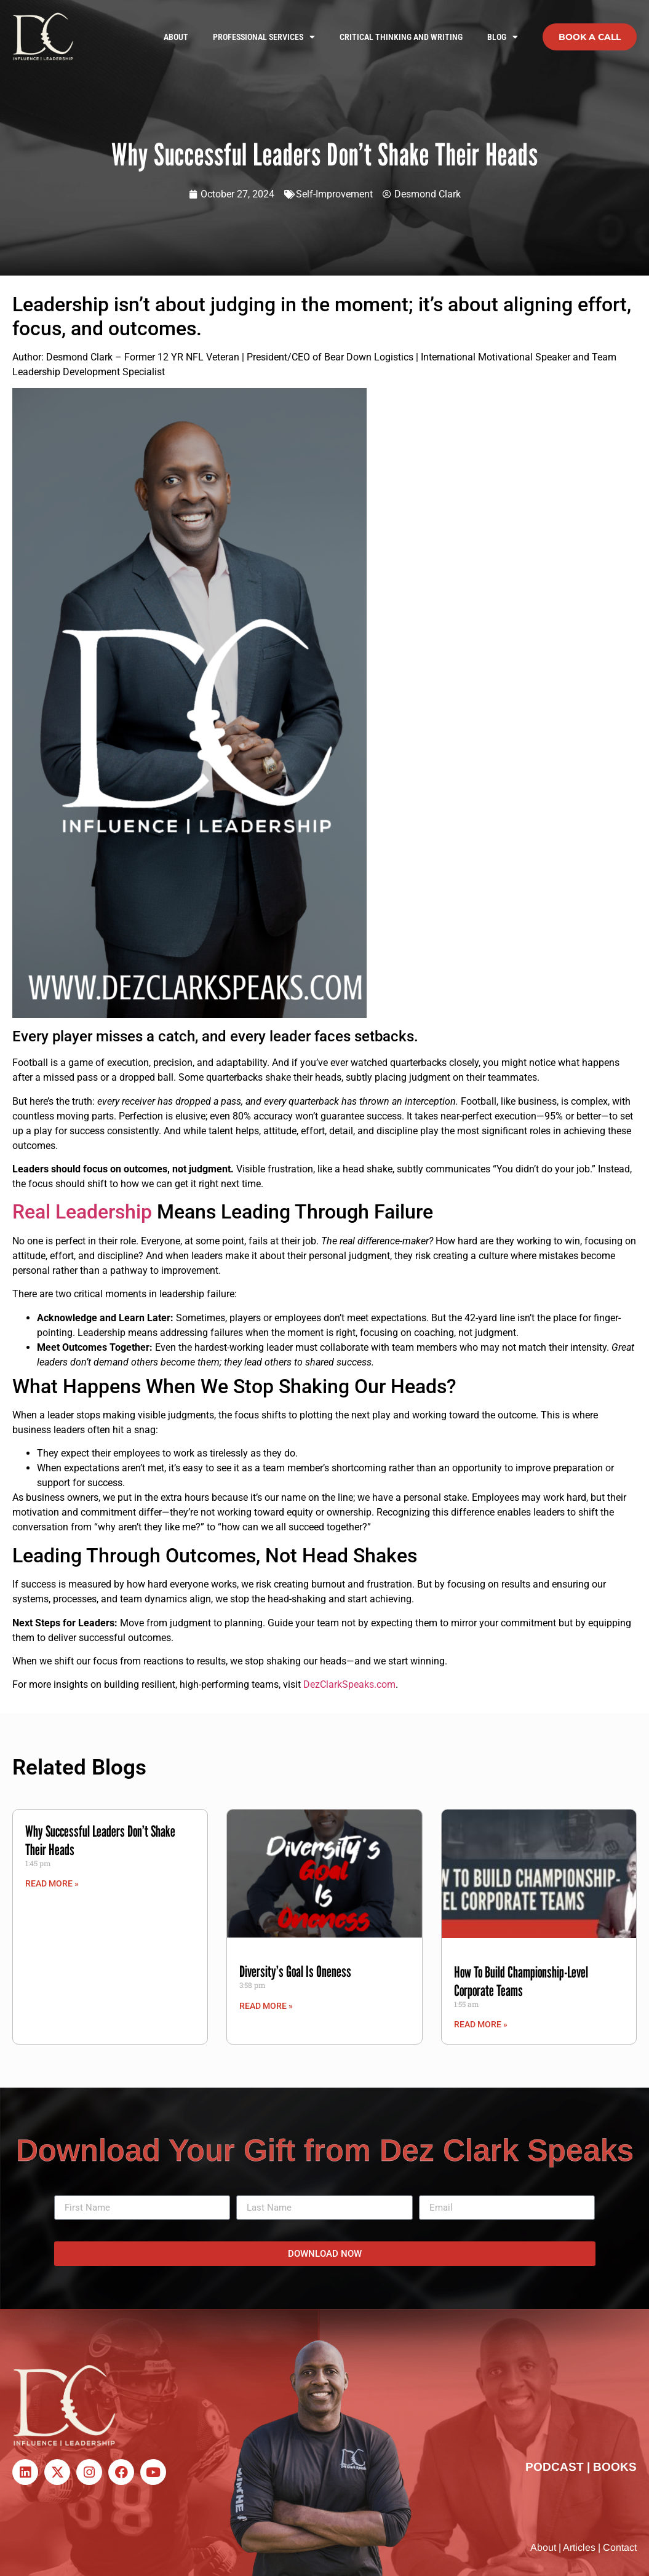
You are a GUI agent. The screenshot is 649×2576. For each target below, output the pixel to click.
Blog (502, 36)
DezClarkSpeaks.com (349, 1684)
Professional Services (264, 36)
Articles (579, 2547)
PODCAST (554, 2466)
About (176, 37)
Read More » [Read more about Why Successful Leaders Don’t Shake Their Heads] (52, 1883)
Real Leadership (82, 1211)
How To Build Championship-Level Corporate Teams (521, 1981)
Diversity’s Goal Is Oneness (295, 1971)
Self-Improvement (334, 194)
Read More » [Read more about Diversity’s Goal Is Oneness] (266, 2006)
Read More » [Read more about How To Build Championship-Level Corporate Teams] (481, 2024)
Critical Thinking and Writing (401, 37)
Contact (620, 2547)
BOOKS (615, 2466)
